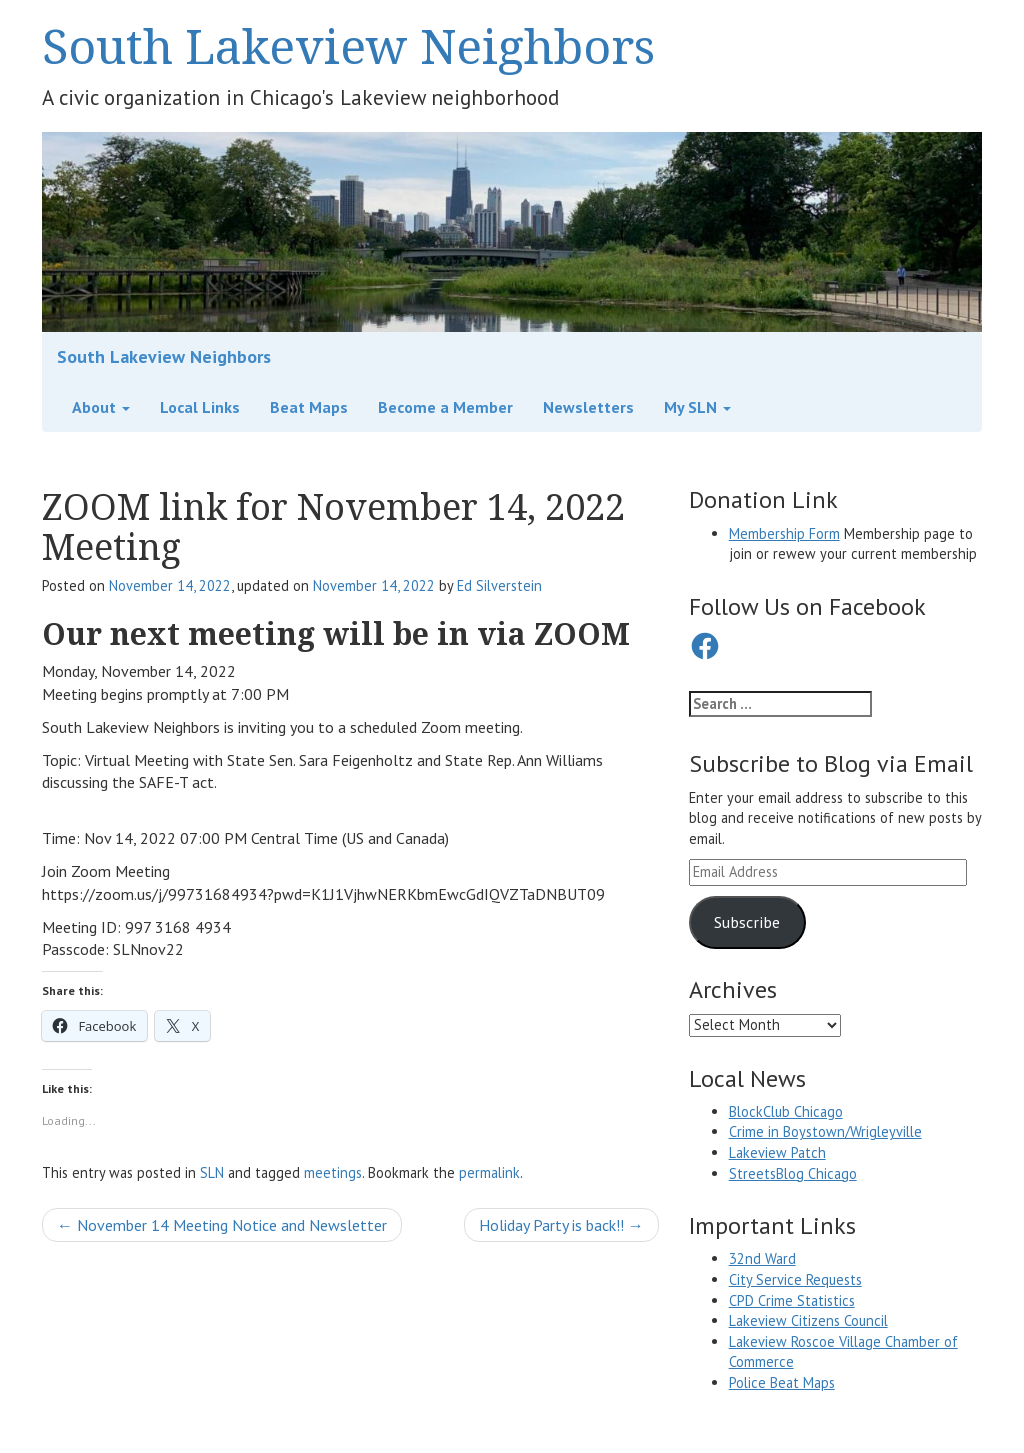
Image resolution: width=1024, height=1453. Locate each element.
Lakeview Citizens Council (808, 1320)
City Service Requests (795, 1279)
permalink (489, 1172)
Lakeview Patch (777, 1152)
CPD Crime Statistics (792, 1300)
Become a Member (445, 407)
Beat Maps (309, 407)
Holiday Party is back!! (561, 1225)
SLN (212, 1172)
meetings (333, 1172)
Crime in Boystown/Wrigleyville (825, 1131)
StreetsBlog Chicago (793, 1173)
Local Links (200, 407)
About (101, 407)
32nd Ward (762, 1258)
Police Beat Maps (782, 1382)
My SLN (697, 407)
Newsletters (588, 407)
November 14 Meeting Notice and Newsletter (222, 1225)
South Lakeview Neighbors (348, 45)
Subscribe (747, 922)
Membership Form (784, 533)
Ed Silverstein (499, 585)
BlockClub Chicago (786, 1111)
